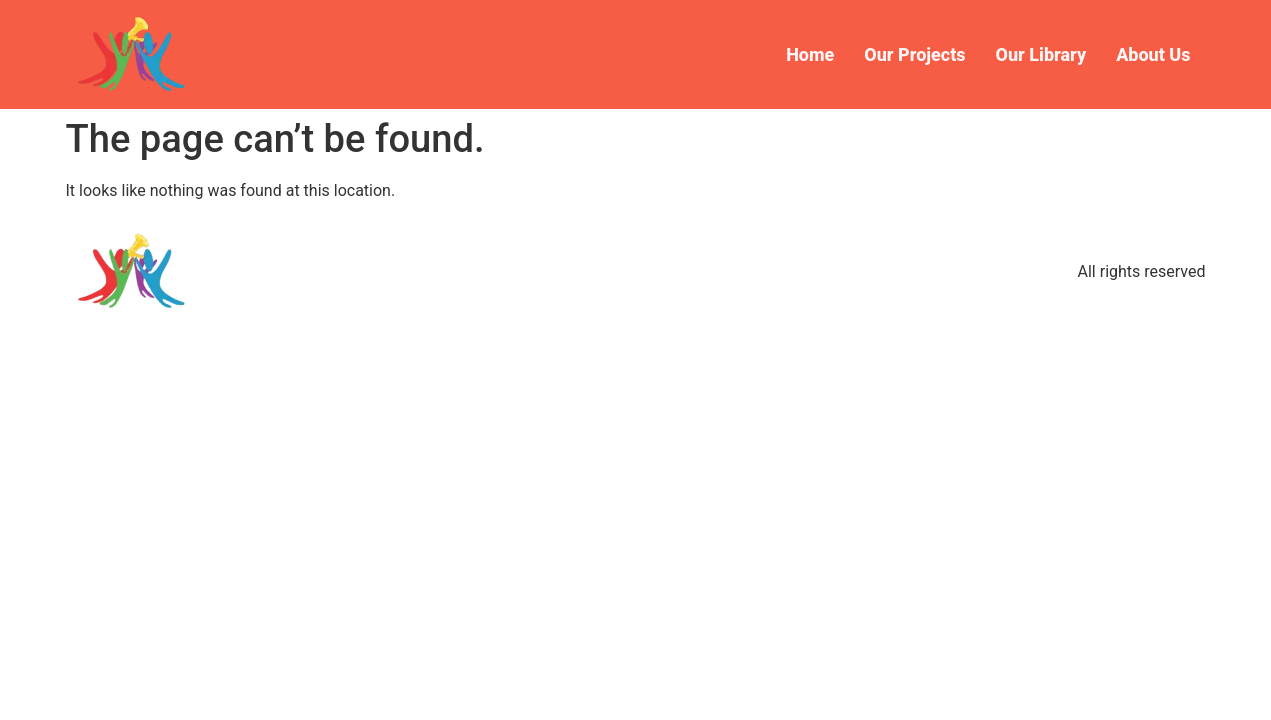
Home (810, 54)
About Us (1153, 54)
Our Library (1041, 54)
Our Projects (914, 54)
